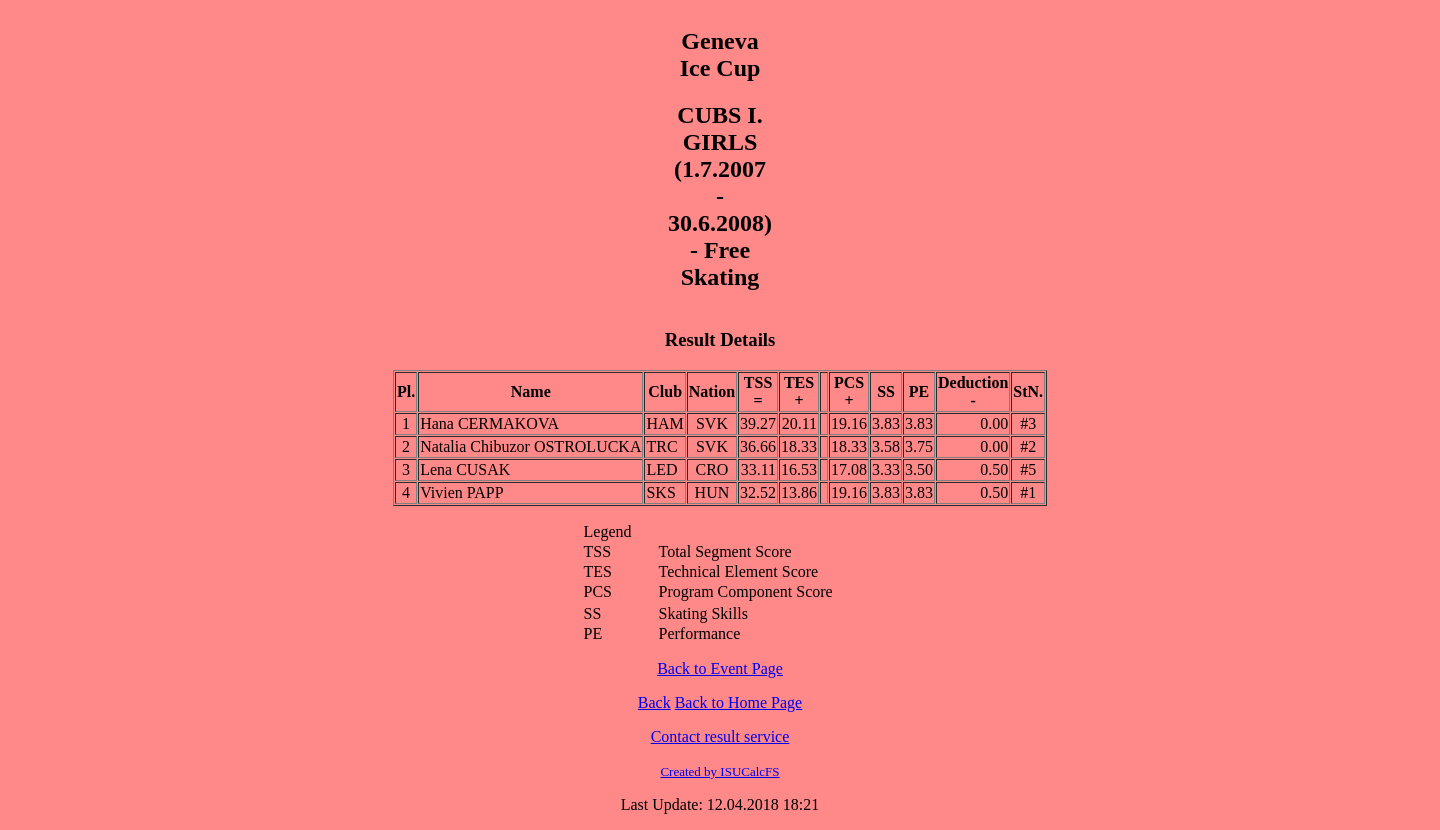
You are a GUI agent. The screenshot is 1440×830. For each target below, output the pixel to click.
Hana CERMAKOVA (489, 423)
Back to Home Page (739, 702)
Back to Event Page (720, 668)
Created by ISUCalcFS (719, 771)
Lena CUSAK (465, 469)
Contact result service (720, 736)
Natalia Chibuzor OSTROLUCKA (530, 446)
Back (654, 702)
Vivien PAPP (461, 492)
